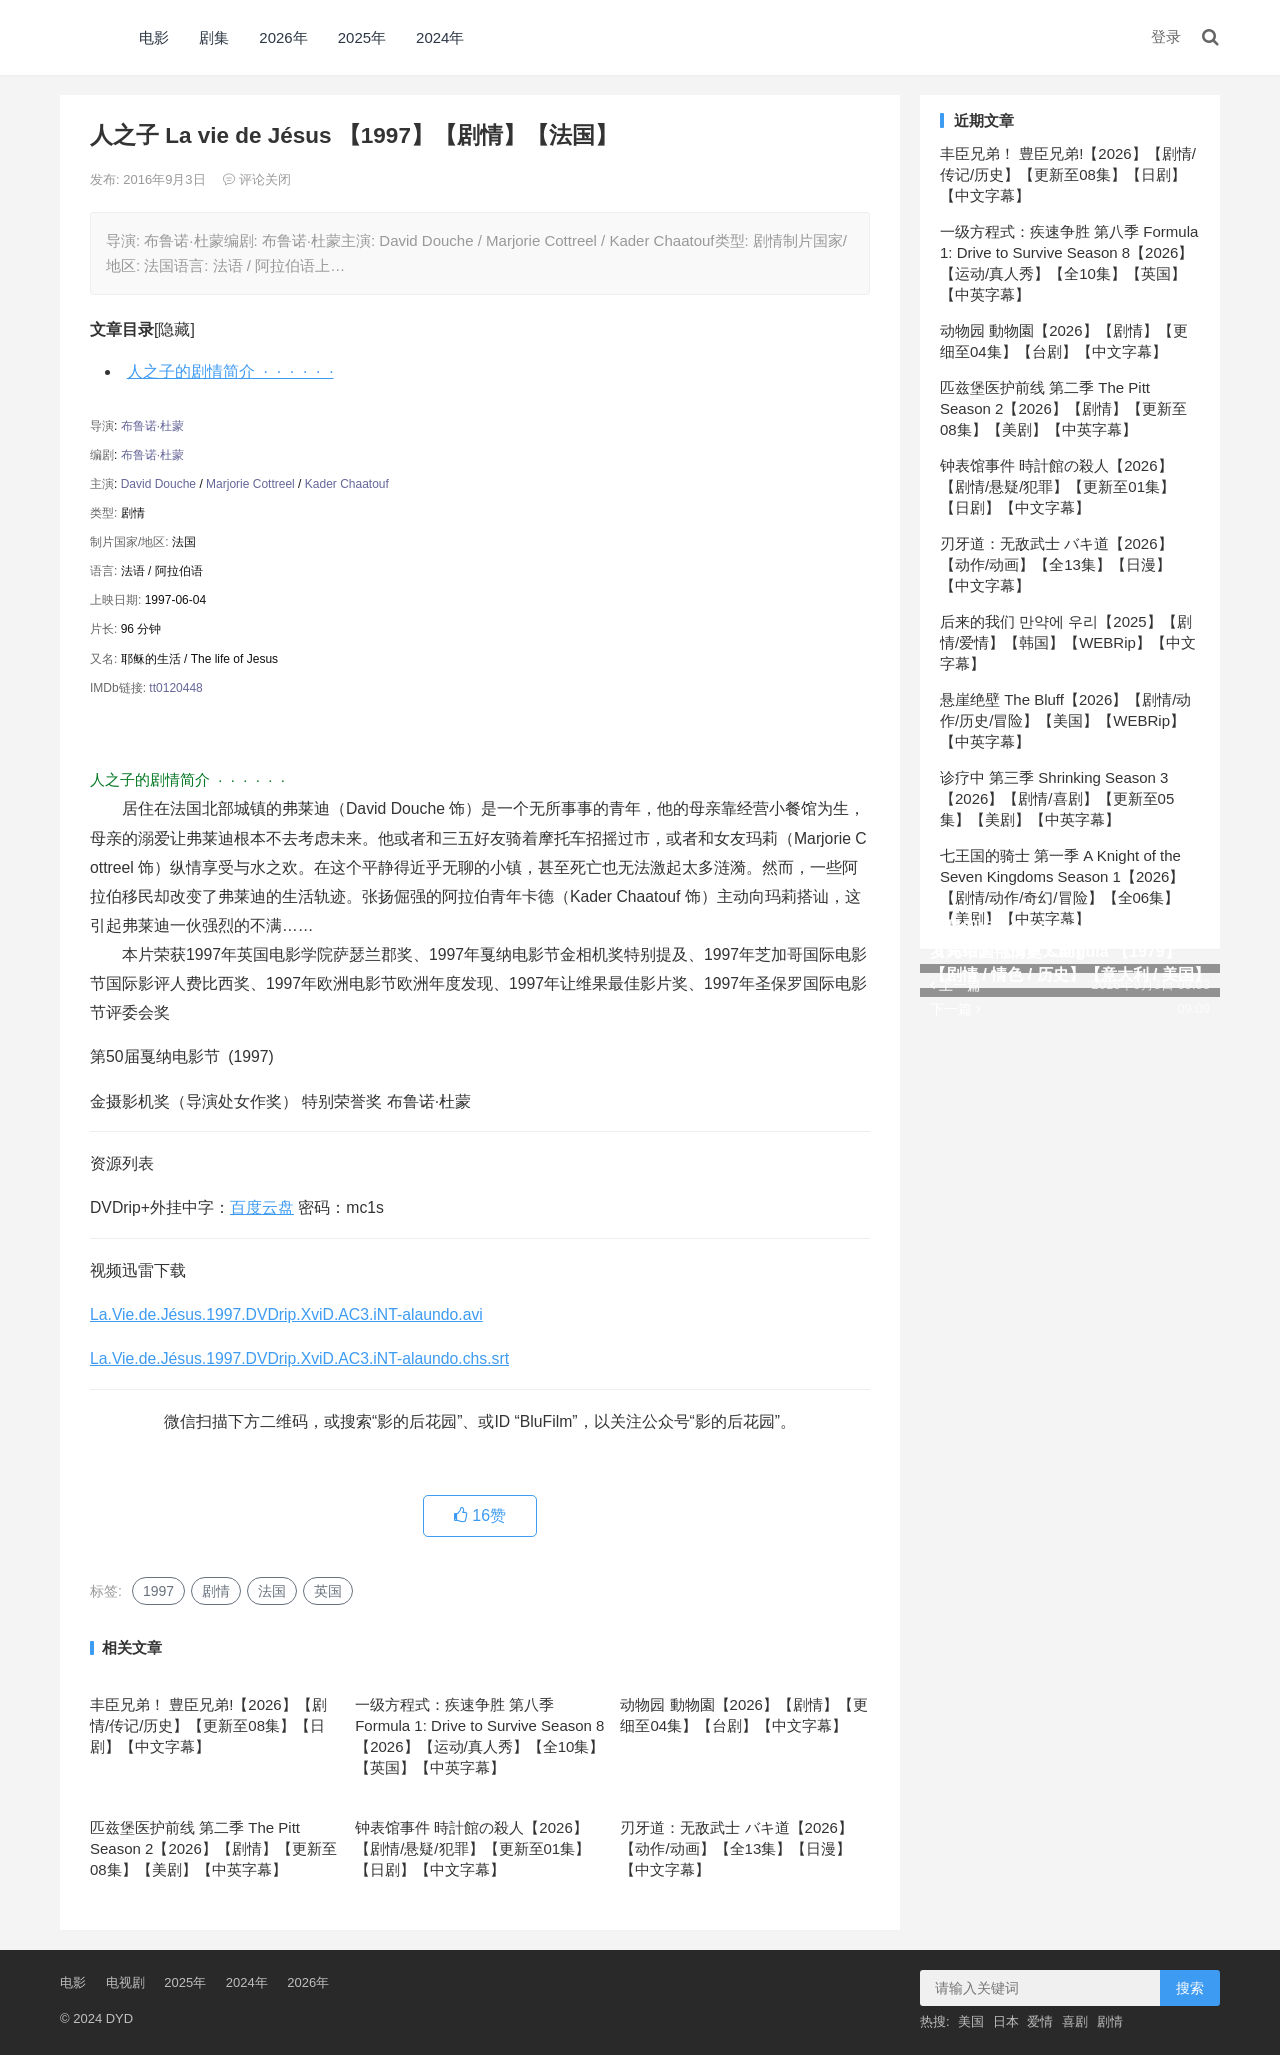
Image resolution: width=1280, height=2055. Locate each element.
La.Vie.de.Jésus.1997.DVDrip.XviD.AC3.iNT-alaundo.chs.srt (299, 1358)
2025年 (362, 37)
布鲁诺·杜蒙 (152, 426)
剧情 (216, 1591)
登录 (1166, 36)
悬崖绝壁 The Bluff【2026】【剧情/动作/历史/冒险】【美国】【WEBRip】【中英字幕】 (1065, 720)
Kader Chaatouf (347, 484)
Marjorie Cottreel (250, 484)
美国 (971, 2021)
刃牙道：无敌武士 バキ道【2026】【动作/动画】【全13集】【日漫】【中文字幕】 (736, 1848)
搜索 (1190, 1988)
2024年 (440, 37)
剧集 (214, 37)
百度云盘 (262, 1207)
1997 (158, 1591)
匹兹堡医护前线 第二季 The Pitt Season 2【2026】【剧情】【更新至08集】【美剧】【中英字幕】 (213, 1848)
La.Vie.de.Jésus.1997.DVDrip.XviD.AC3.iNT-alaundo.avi (286, 1314)
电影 (154, 37)
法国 (272, 1591)
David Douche (158, 484)
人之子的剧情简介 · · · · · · (230, 371)
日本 (1006, 2021)
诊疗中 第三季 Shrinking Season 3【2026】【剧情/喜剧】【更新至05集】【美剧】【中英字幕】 (1057, 798)
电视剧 (125, 1982)
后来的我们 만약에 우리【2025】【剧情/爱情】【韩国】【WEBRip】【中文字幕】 (1068, 642)
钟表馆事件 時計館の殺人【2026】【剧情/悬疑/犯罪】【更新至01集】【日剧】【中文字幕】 (472, 1848)
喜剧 (1075, 2021)
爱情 (1040, 2021)
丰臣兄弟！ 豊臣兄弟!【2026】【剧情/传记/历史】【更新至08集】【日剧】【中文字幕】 (208, 1725)
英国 (328, 1591)
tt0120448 (175, 688)
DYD (82, 37)
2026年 (283, 37)
